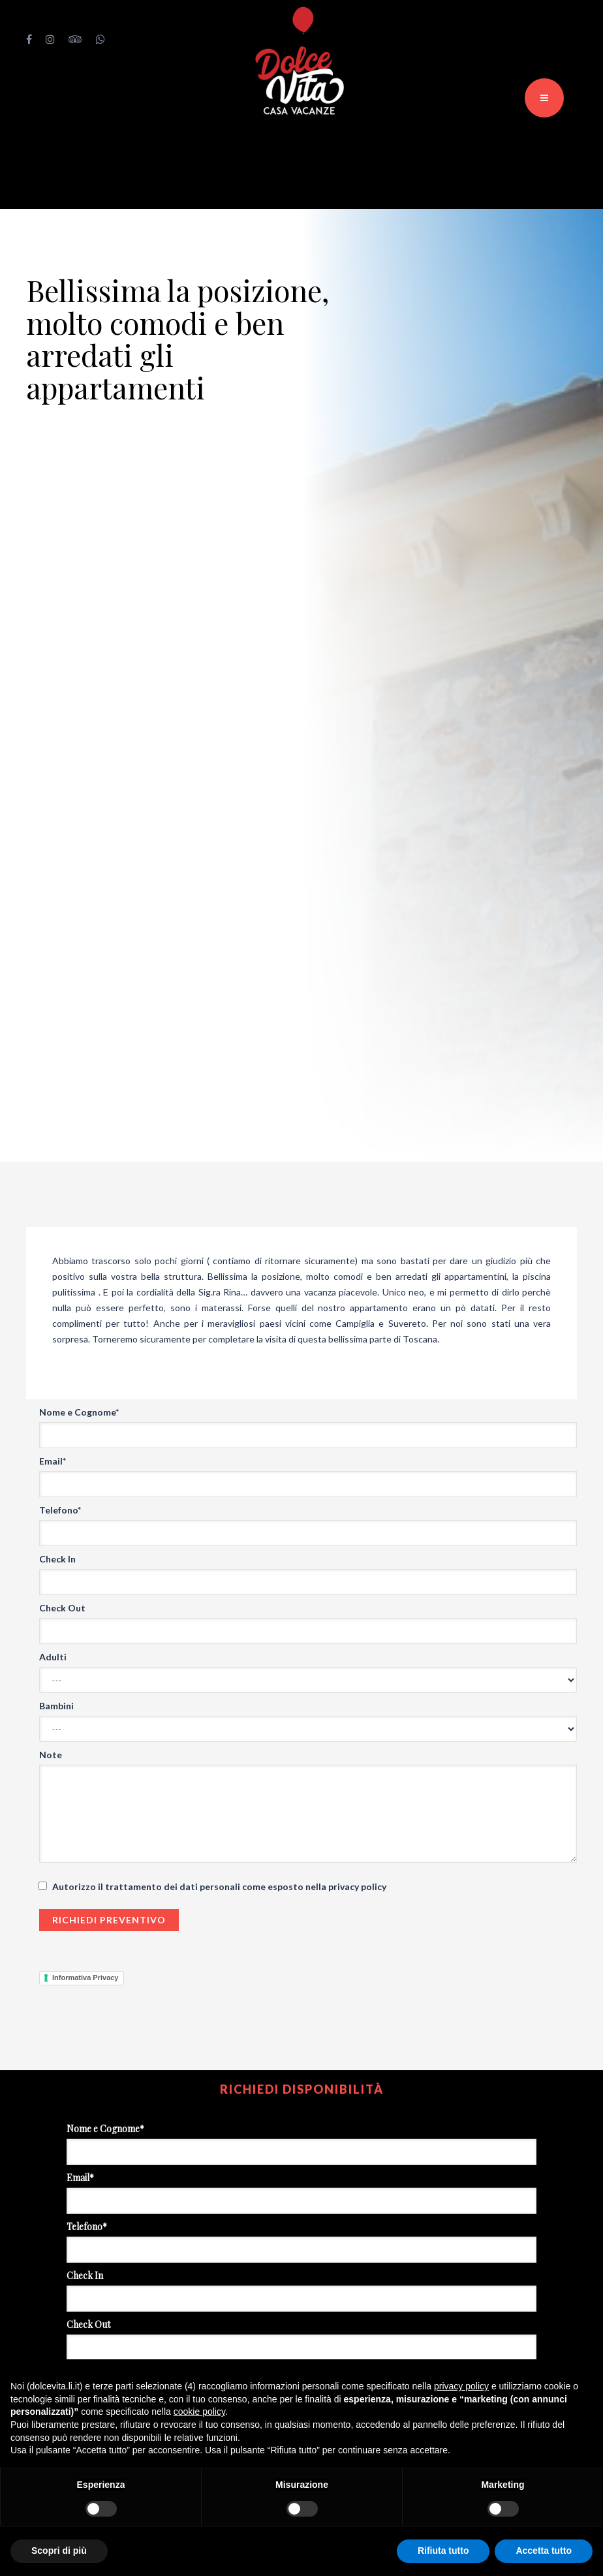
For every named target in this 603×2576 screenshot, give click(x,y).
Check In (57, 1558)
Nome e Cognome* (79, 1412)
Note (50, 1754)
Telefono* (60, 1509)
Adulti (53, 1656)
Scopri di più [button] (59, 2550)
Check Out (62, 1607)
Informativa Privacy (85, 1977)
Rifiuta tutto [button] (443, 2550)
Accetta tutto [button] (544, 2550)
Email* (52, 1460)
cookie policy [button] (199, 2411)
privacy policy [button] (461, 2386)
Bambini (56, 1705)
